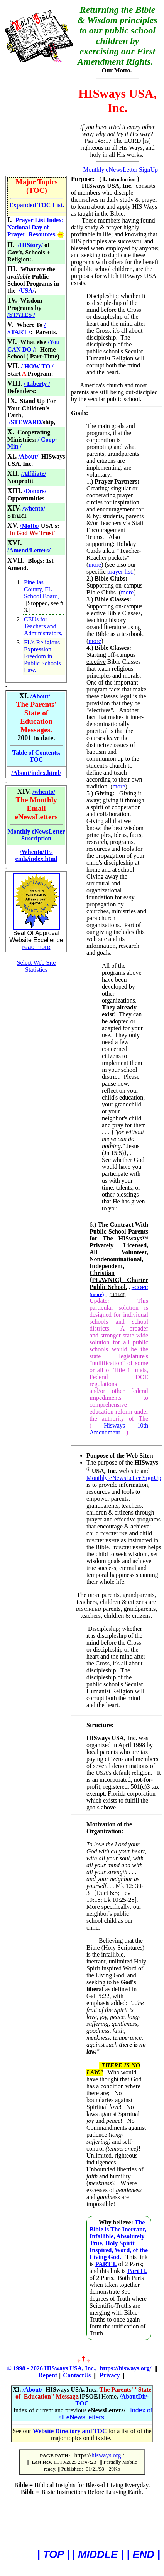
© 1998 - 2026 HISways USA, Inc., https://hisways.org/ (79, 2368)
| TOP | (53, 2554)
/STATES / (21, 314)
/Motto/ (29, 525)
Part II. (137, 2271)
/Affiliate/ (33, 473)
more (94, 564)
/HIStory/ (30, 245)
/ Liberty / (37, 383)
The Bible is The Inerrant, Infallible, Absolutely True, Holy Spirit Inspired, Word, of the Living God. (119, 2239)
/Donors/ (35, 491)
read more (36, 947)
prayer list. (120, 571)
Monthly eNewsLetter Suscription (36, 835)
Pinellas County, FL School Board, (41, 589)
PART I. (106, 2264)
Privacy (110, 2375)
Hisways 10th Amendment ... (119, 1429)
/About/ (29, 456)
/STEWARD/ (26, 422)
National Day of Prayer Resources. (32, 231)
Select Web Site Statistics (36, 966)
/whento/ (33, 508)
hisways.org (106, 2455)
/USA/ (26, 290)
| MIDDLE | (97, 2554)
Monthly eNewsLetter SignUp (120, 169)
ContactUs (77, 2375)
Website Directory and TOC (70, 2431)
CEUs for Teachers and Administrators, (43, 626)
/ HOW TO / (37, 366)
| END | (143, 2554)
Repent (47, 2375)
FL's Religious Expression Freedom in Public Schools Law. (42, 656)
